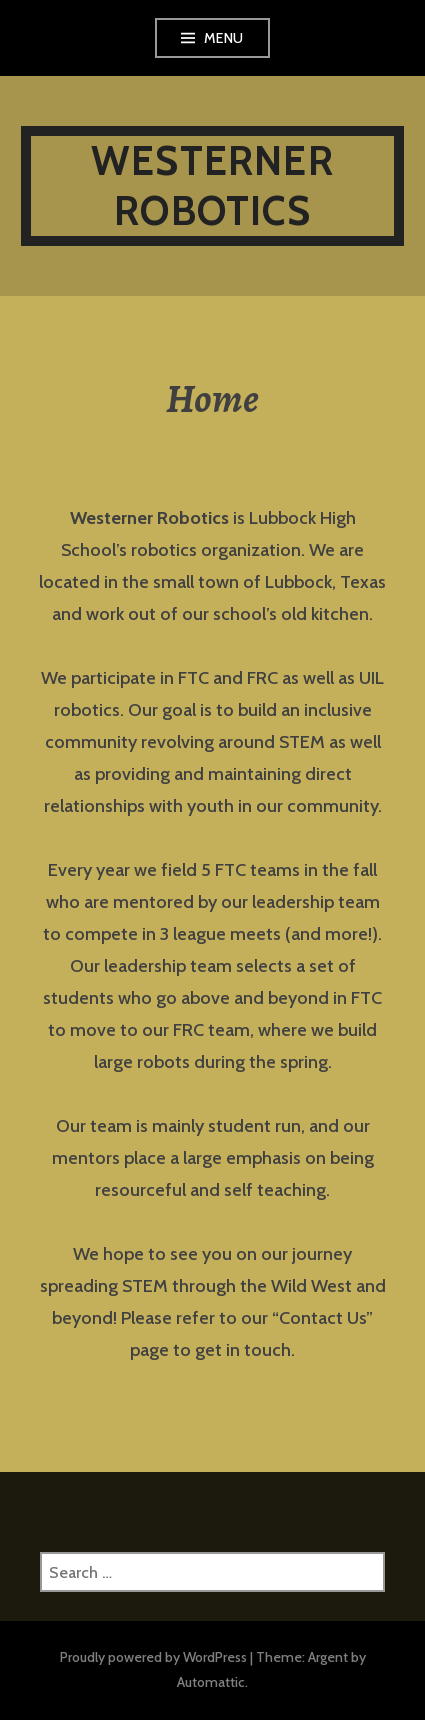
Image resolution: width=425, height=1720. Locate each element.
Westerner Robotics (212, 185)
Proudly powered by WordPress (153, 1657)
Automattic (211, 1682)
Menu (224, 38)
